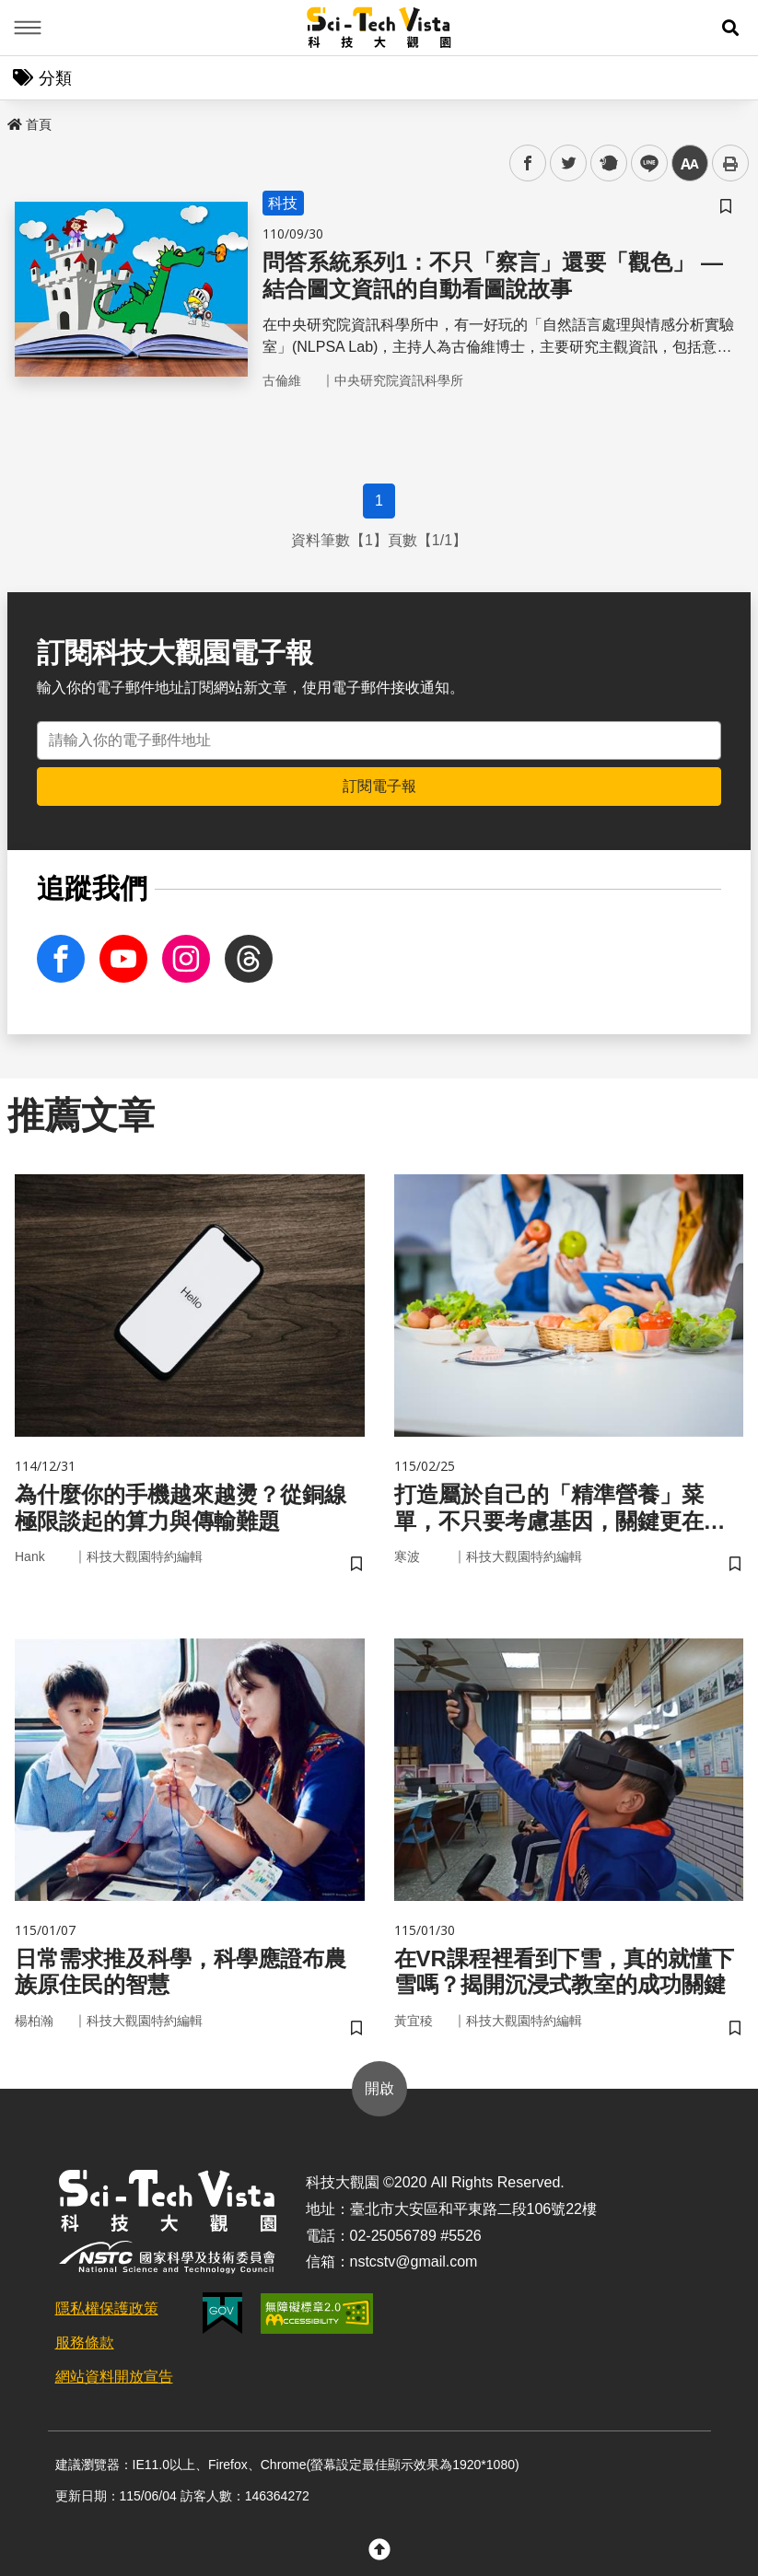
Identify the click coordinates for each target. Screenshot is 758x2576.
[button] (730, 27)
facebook (528, 163)
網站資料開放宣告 (114, 2376)
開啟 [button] (379, 2088)
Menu (27, 27)
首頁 (29, 124)
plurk (607, 163)
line (643, 163)
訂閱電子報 (379, 786)
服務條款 (84, 2342)
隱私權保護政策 (106, 2308)
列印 (730, 163)
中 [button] (689, 163)
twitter (569, 163)
